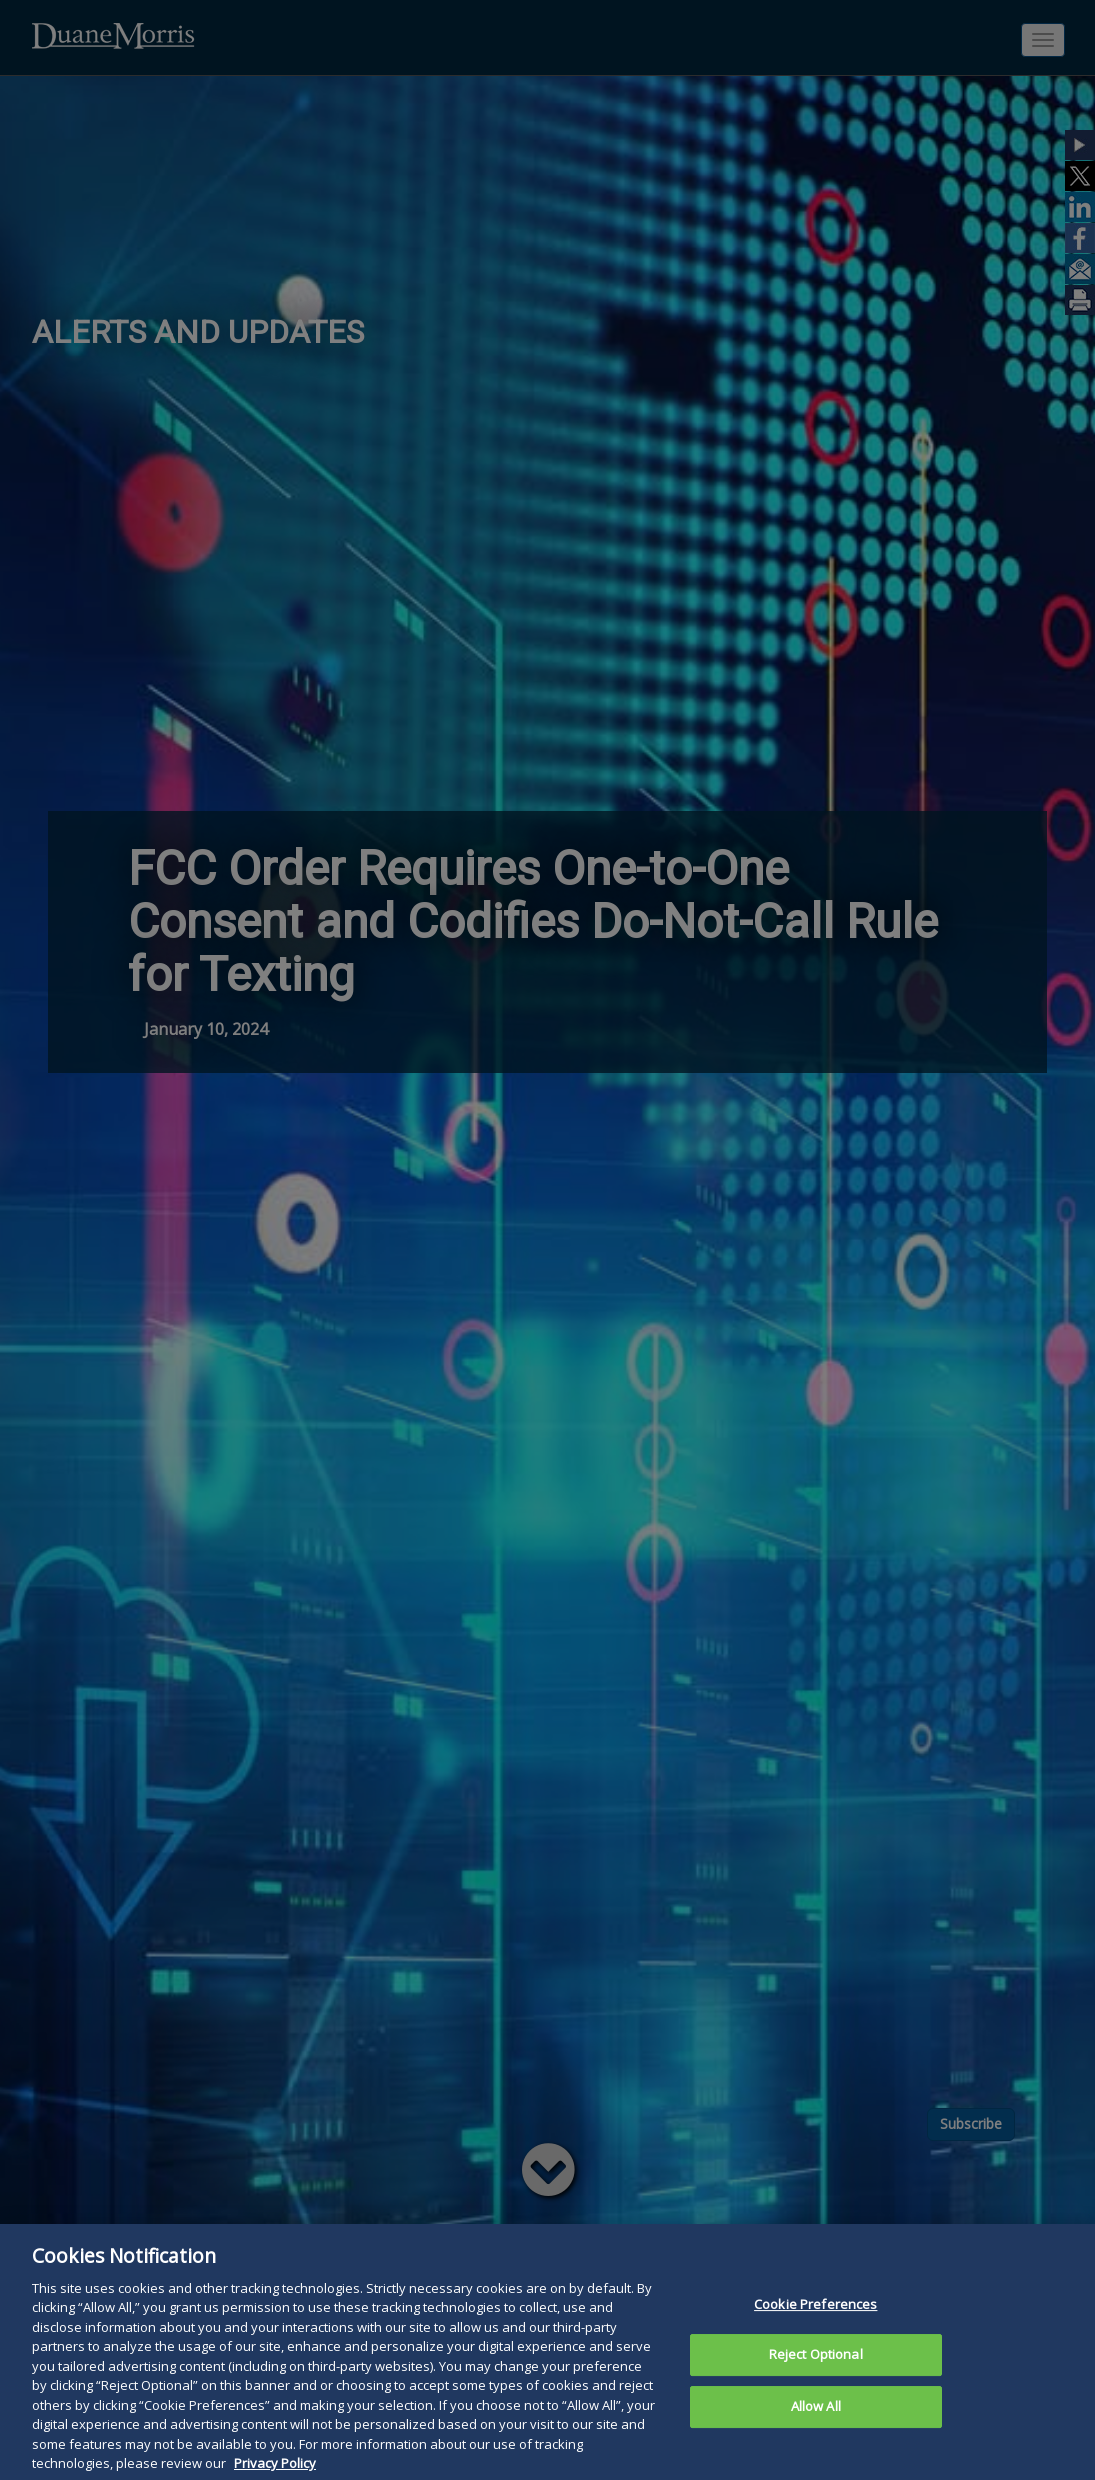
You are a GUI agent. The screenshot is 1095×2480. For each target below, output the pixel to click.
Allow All (816, 2441)
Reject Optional (816, 2389)
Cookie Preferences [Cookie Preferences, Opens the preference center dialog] (815, 2339)
